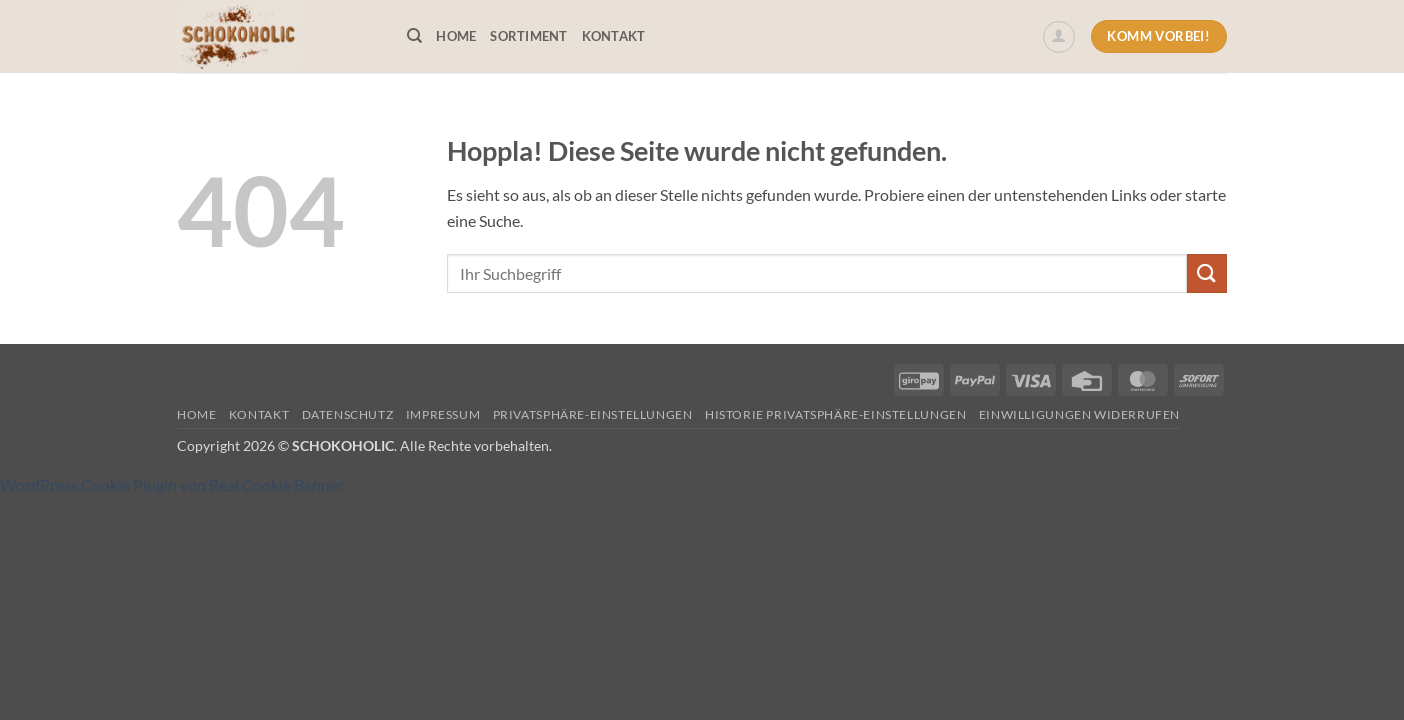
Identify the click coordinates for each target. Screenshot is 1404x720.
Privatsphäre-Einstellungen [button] (593, 414)
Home (456, 36)
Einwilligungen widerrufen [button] (1079, 414)
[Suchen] (414, 36)
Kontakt (614, 36)
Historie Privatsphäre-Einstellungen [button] (835, 414)
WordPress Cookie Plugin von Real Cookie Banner (172, 484)
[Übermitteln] (1207, 273)
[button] (1059, 37)
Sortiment (528, 36)
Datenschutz (348, 414)
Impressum (443, 414)
